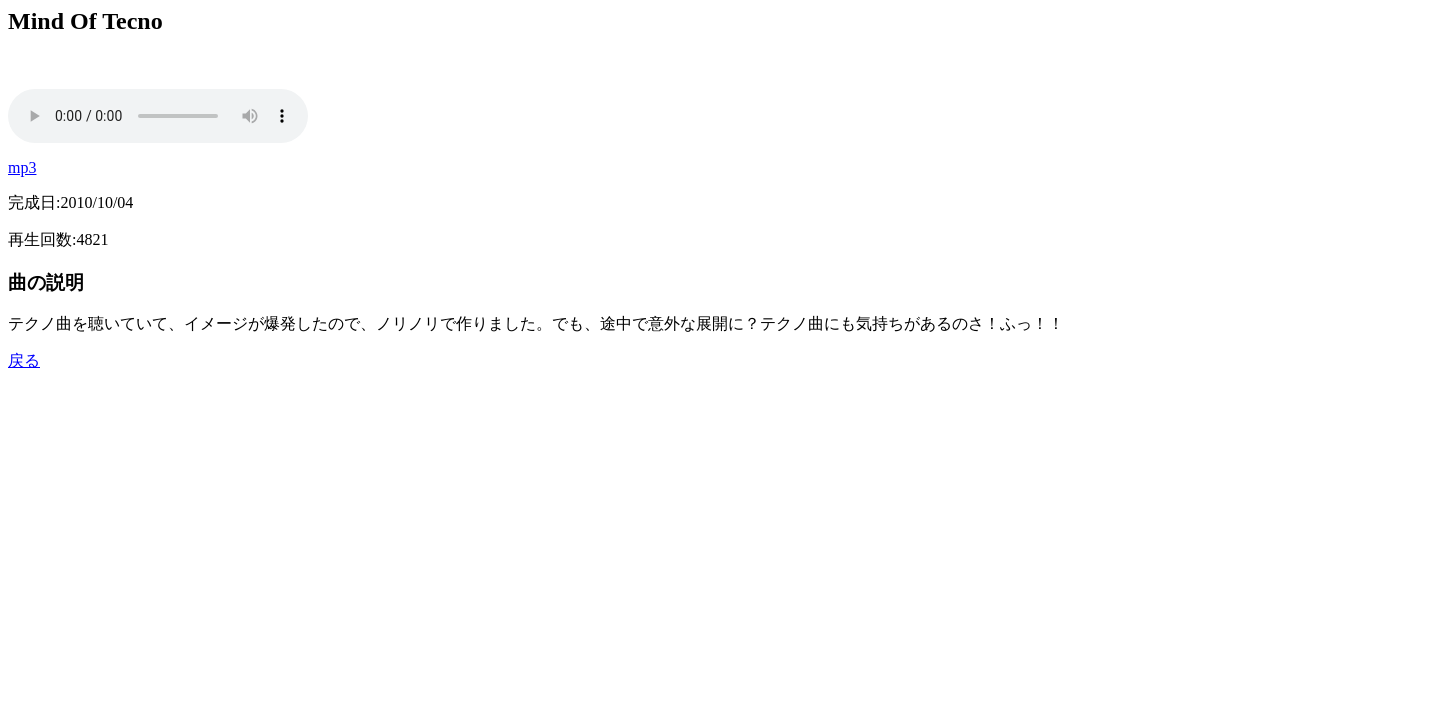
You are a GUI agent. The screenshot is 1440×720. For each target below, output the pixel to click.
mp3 (22, 167)
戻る (24, 360)
